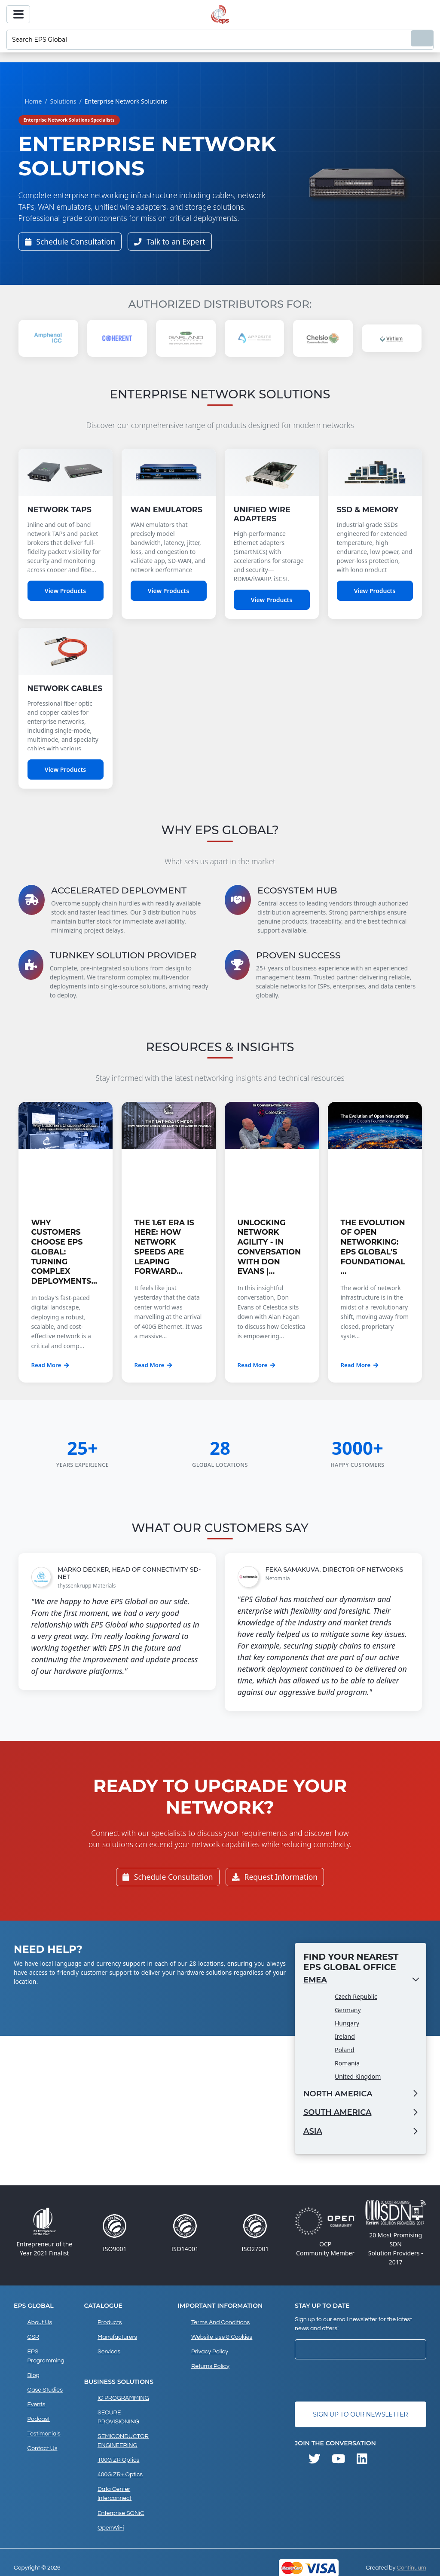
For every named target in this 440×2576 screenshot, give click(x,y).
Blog (32, 2365)
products (108, 2321)
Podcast (37, 2399)
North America (338, 2094)
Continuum (411, 2525)
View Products (65, 591)
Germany (348, 2010)
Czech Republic (356, 1996)
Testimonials (42, 2411)
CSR (32, 2332)
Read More (50, 1365)
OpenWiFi (109, 2487)
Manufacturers (115, 2332)
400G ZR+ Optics (118, 2443)
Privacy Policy (207, 2344)
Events (35, 2388)
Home (33, 101)
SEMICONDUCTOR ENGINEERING (121, 2415)
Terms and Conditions (218, 2321)
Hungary (347, 2023)
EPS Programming (44, 2348)
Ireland (345, 2036)
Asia (312, 2131)
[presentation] (360, 2380)
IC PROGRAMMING (121, 2387)
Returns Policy (208, 2356)
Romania (347, 2063)
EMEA (315, 1980)
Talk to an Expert (169, 241)
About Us (38, 2321)
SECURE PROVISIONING (129, 2399)
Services (107, 2344)
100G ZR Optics (117, 2431)
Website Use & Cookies (220, 2332)
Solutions (63, 101)
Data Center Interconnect (113, 2458)
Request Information (275, 1877)
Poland (344, 2050)
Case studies (43, 2376)
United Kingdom (358, 2076)
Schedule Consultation (70, 241)
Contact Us (41, 2423)
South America (337, 2112)
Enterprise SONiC (119, 2475)
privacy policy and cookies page (144, 2566)
